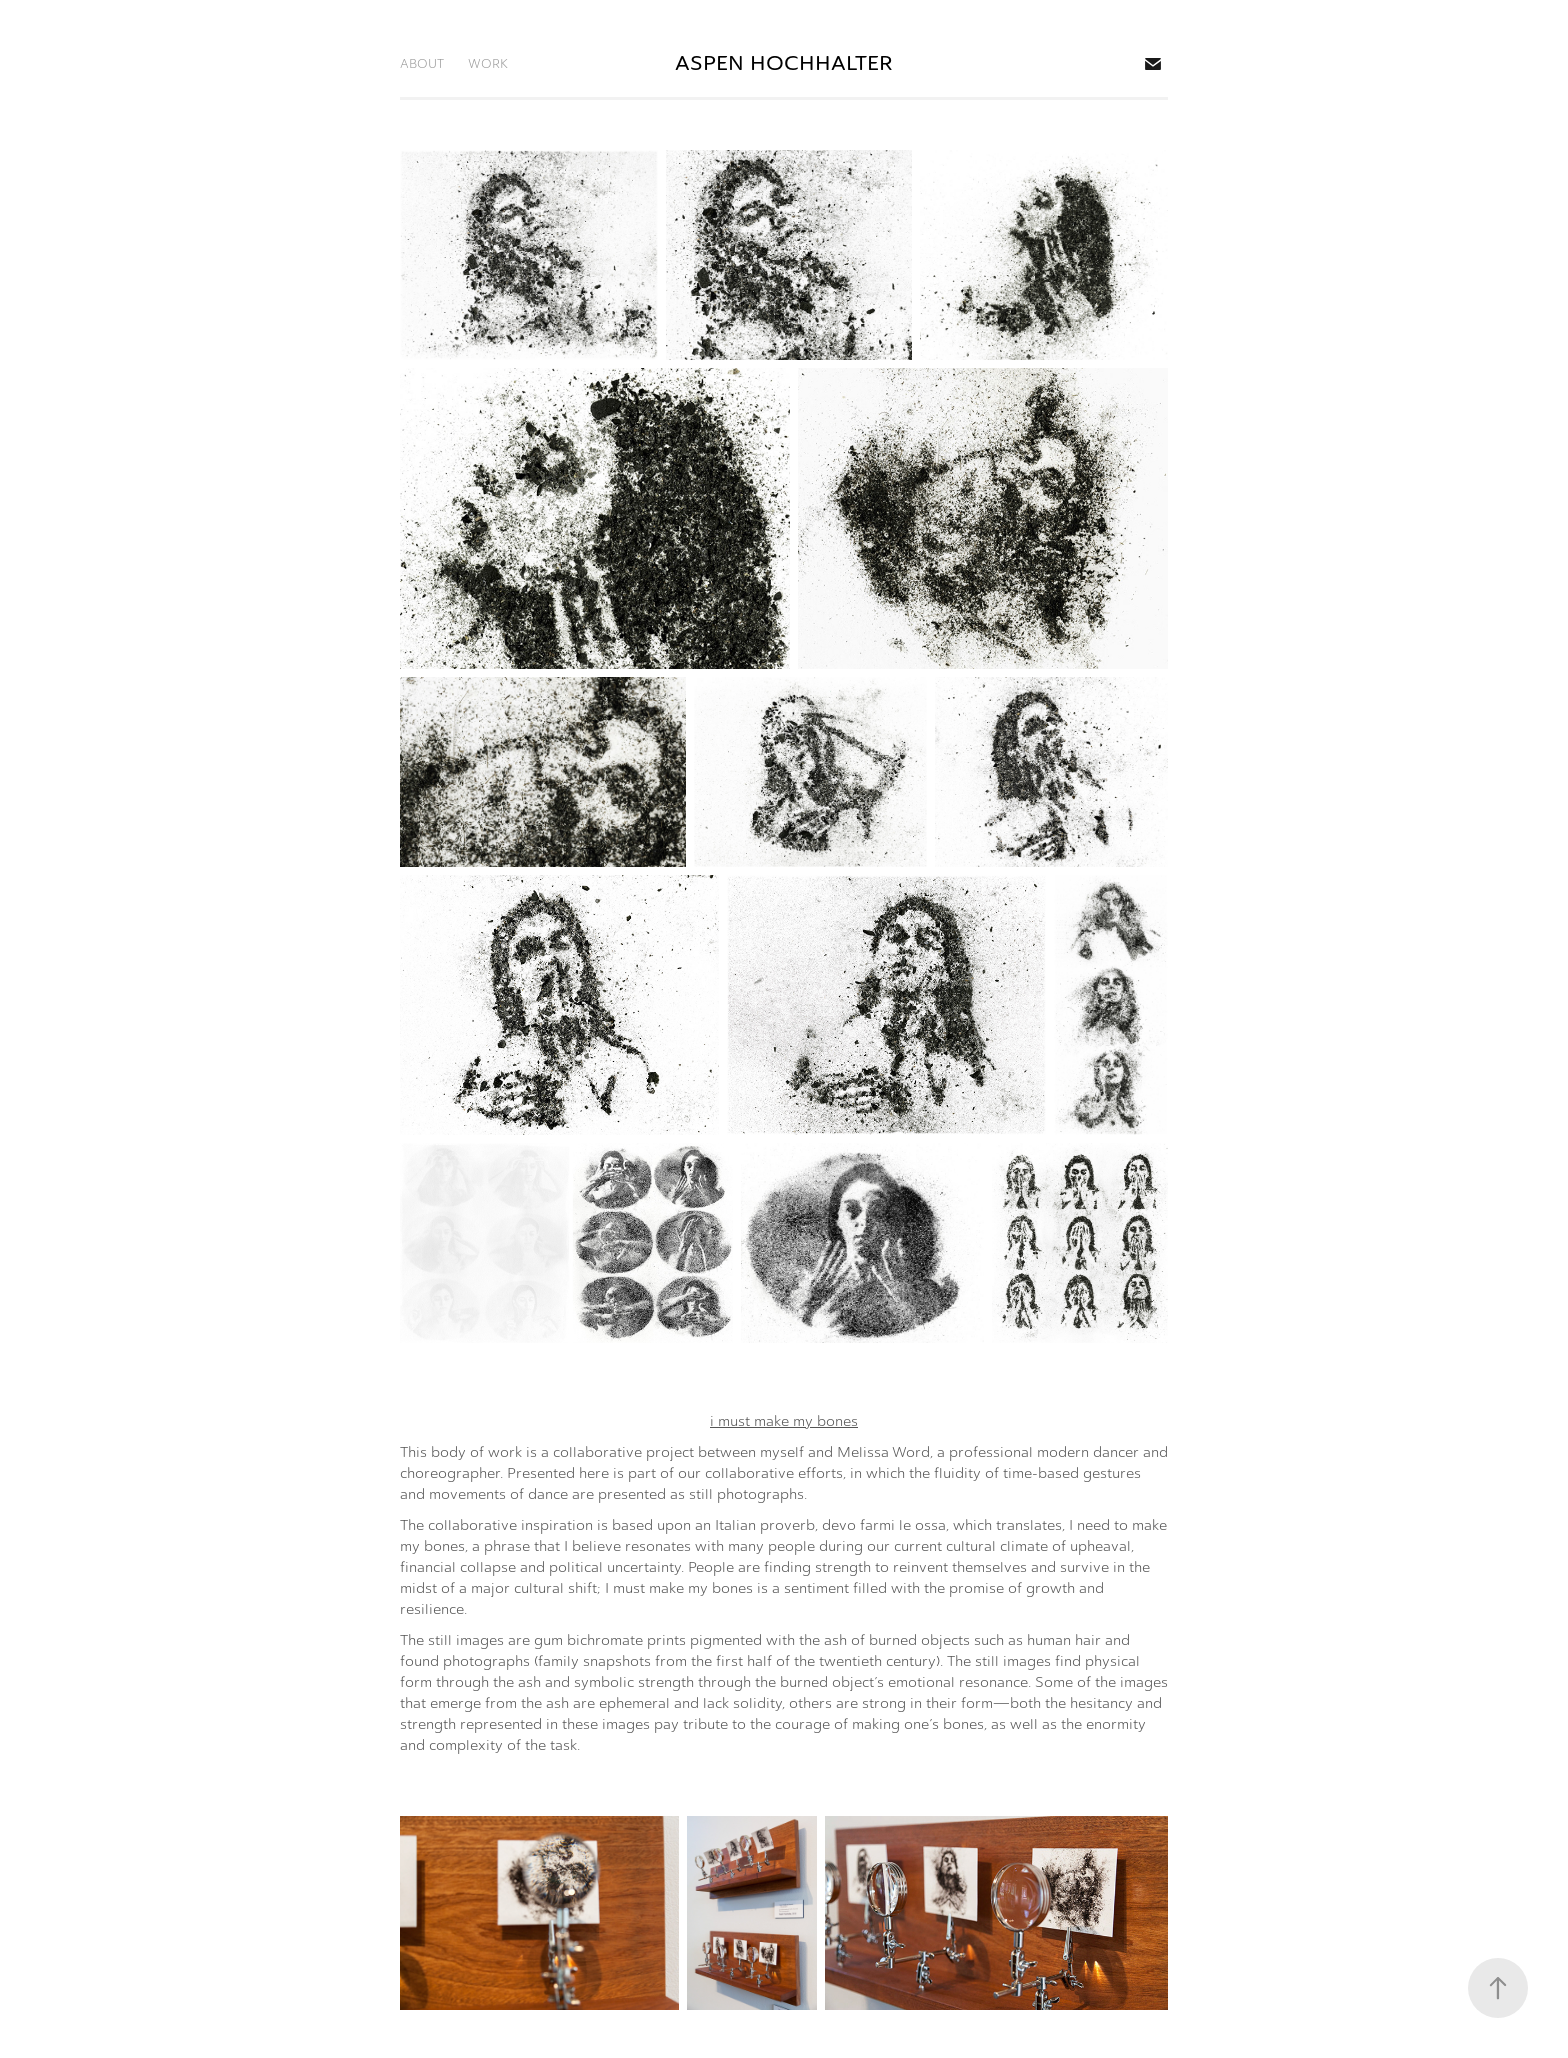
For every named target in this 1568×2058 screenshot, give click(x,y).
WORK (488, 64)
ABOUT (422, 64)
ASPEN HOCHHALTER (784, 63)
